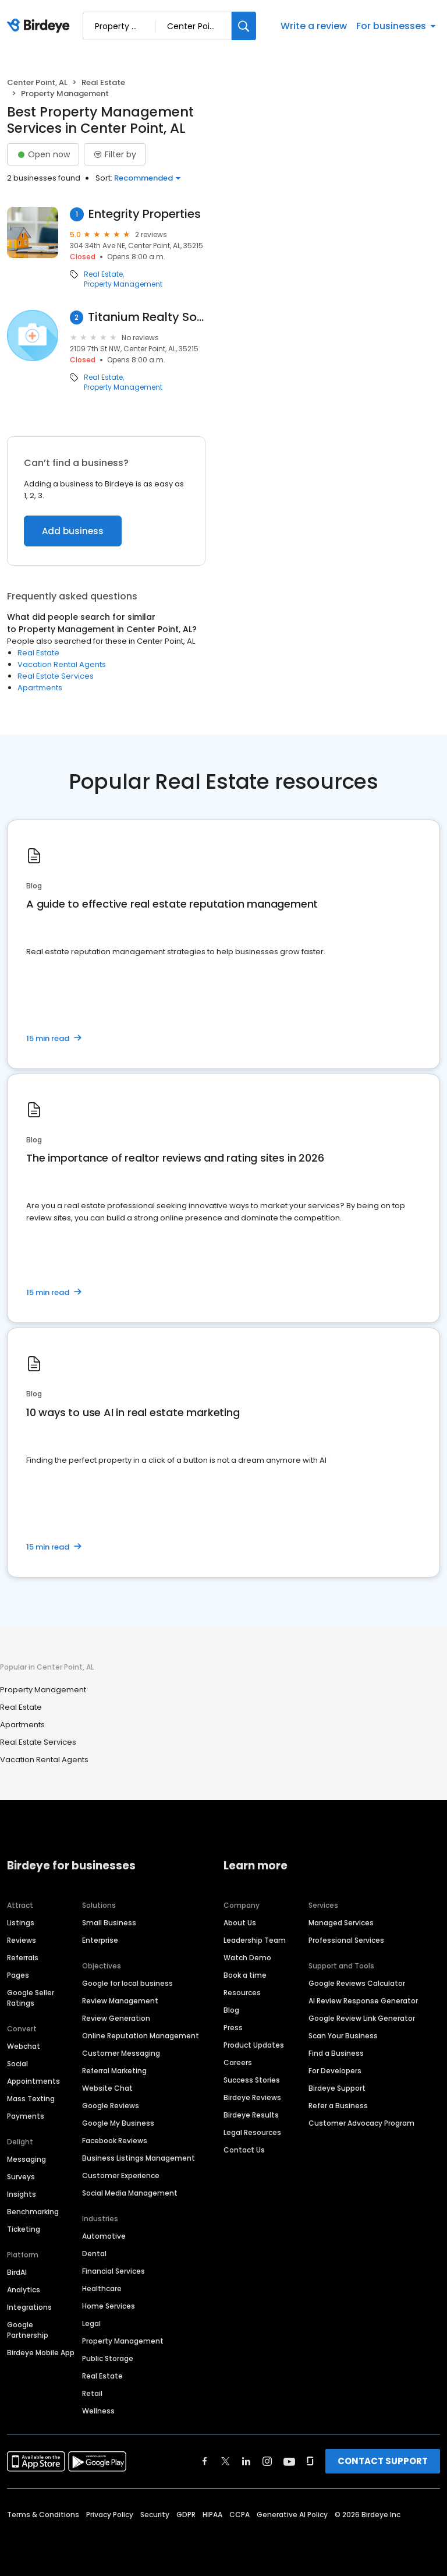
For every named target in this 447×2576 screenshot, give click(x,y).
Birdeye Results (251, 2115)
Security (154, 2514)
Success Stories (252, 2080)
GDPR (186, 2514)
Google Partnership (27, 2330)
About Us (240, 1923)
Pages (18, 1975)
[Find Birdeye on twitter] (225, 2461)
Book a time (245, 1975)
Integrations (29, 2307)
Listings (20, 1923)
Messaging (26, 2159)
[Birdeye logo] (40, 26)
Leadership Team (255, 1940)
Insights (21, 2194)
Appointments (33, 2081)
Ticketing (23, 2229)
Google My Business (118, 2123)
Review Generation (116, 2018)
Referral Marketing (114, 2071)
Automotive (104, 2236)
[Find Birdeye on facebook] (205, 2461)
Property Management (123, 284)
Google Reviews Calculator (356, 1983)
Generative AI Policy (292, 2514)
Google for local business (127, 1983)
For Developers (334, 2071)
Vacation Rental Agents (61, 664)
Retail (92, 2393)
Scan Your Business (343, 2036)
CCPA (239, 2514)
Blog (231, 2010)
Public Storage (107, 2358)
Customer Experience (120, 2175)
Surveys (21, 2177)
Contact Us (244, 2150)
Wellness (98, 2411)
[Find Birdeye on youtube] (289, 2461)
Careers (238, 2062)
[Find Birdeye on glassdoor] (310, 2461)
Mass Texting (31, 2099)
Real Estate (103, 82)
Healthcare (102, 2288)
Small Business (109, 1923)
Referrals (22, 1958)
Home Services (108, 2306)
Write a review (314, 26)
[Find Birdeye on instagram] (267, 2461)
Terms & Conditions (43, 2514)
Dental (94, 2254)
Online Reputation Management (140, 2036)
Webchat (23, 2046)
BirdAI (17, 2272)
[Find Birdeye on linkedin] (246, 2461)
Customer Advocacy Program (361, 2123)
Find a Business (336, 2053)
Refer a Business (338, 2106)
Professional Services (346, 1940)
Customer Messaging (121, 2053)
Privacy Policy (109, 2514)
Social (17, 2064)
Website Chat (107, 2088)
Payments (25, 2116)
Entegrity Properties (144, 214)
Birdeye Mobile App (40, 2353)
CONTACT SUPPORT (383, 2461)
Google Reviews (110, 2106)
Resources (242, 1993)
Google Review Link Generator (361, 2018)
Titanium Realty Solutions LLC (146, 317)
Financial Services (113, 2271)
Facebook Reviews (114, 2141)
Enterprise (100, 1940)
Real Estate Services (55, 676)
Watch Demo (247, 1958)
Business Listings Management (138, 2158)
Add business (73, 531)
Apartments (39, 687)
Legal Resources (252, 2132)
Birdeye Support (337, 2088)
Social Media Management (130, 2193)
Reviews (21, 1940)
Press (233, 2027)
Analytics (23, 2290)
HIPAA (212, 2514)
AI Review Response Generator (363, 2001)
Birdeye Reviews (252, 2097)
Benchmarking (33, 2212)
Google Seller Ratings (30, 1998)
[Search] (244, 26)
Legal (91, 2323)
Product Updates (254, 2045)
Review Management (120, 2001)
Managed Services (341, 1923)
